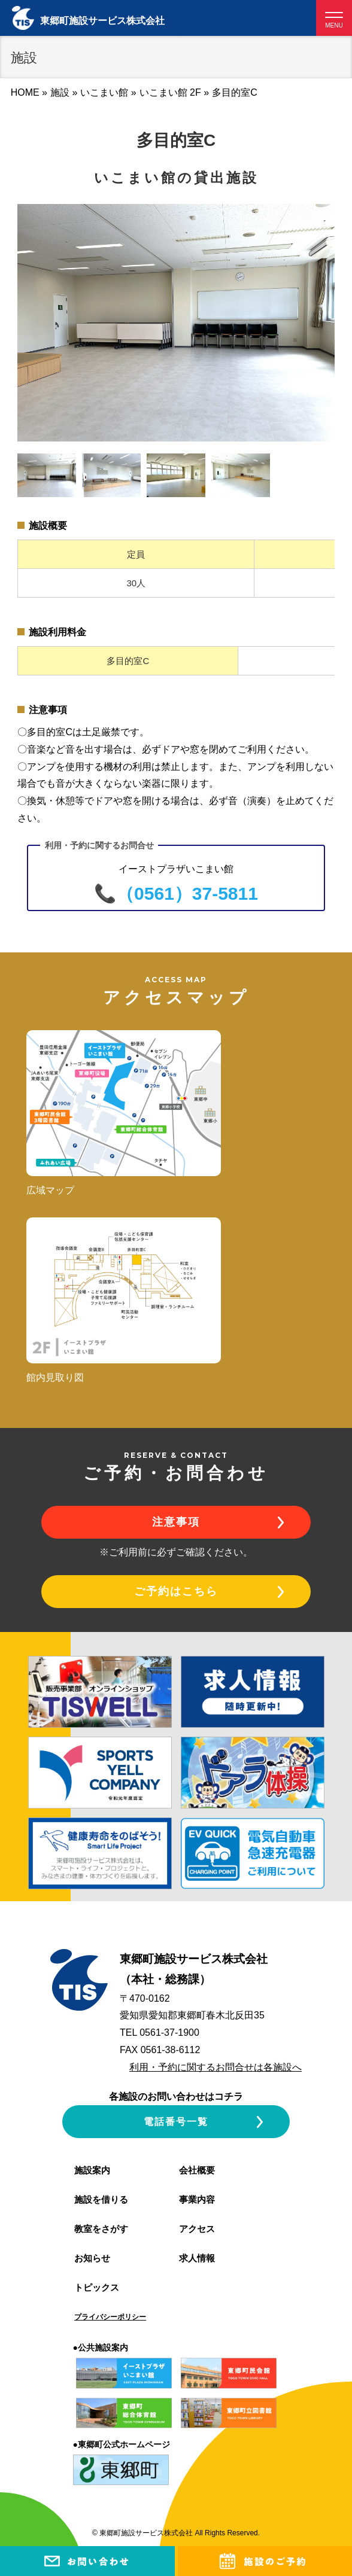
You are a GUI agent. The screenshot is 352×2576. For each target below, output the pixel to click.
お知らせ (92, 2258)
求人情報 (197, 2258)
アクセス (197, 2229)
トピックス (96, 2287)
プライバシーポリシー (110, 2317)
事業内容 (197, 2199)
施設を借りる (101, 2199)
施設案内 (92, 2170)
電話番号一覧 (176, 2122)
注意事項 (176, 1522)
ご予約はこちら (176, 1591)
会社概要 (197, 2170)
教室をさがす (101, 2229)
